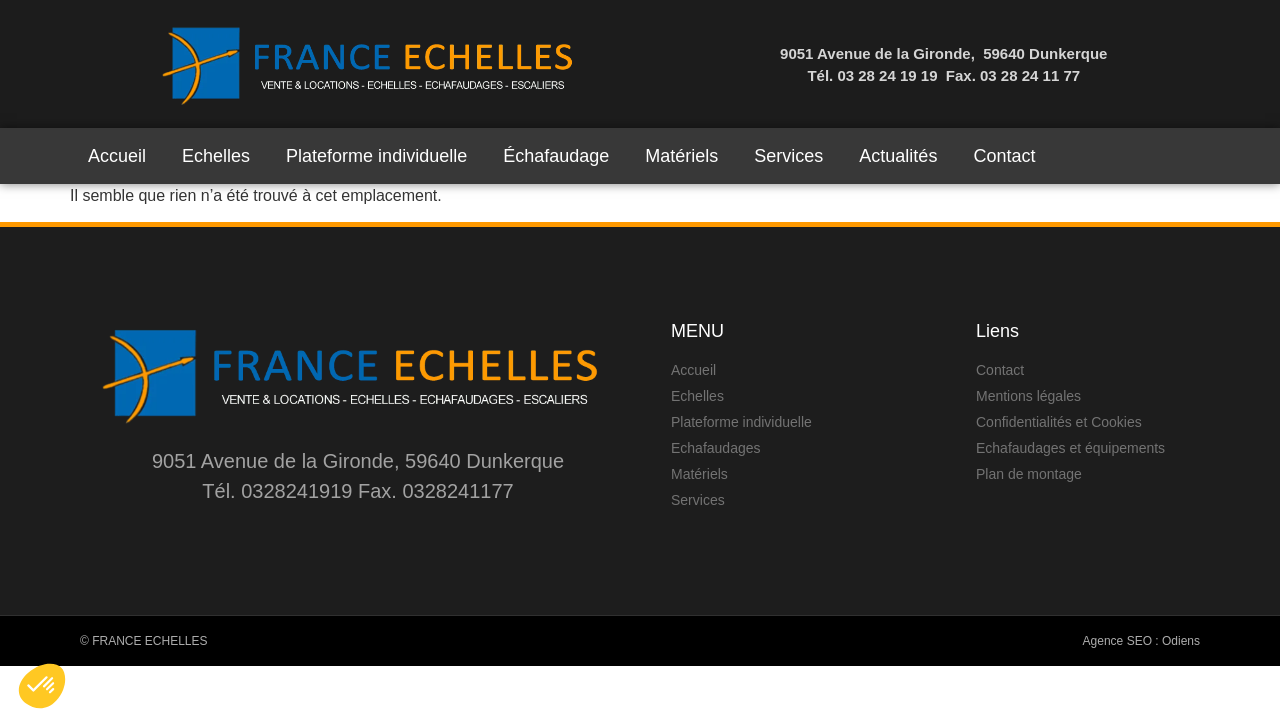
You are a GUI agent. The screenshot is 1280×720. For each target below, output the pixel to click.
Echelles (216, 156)
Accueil (117, 156)
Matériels (681, 156)
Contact (1004, 156)
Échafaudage (556, 156)
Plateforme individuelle (376, 156)
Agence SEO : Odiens (1141, 641)
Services (788, 156)
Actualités (898, 156)
